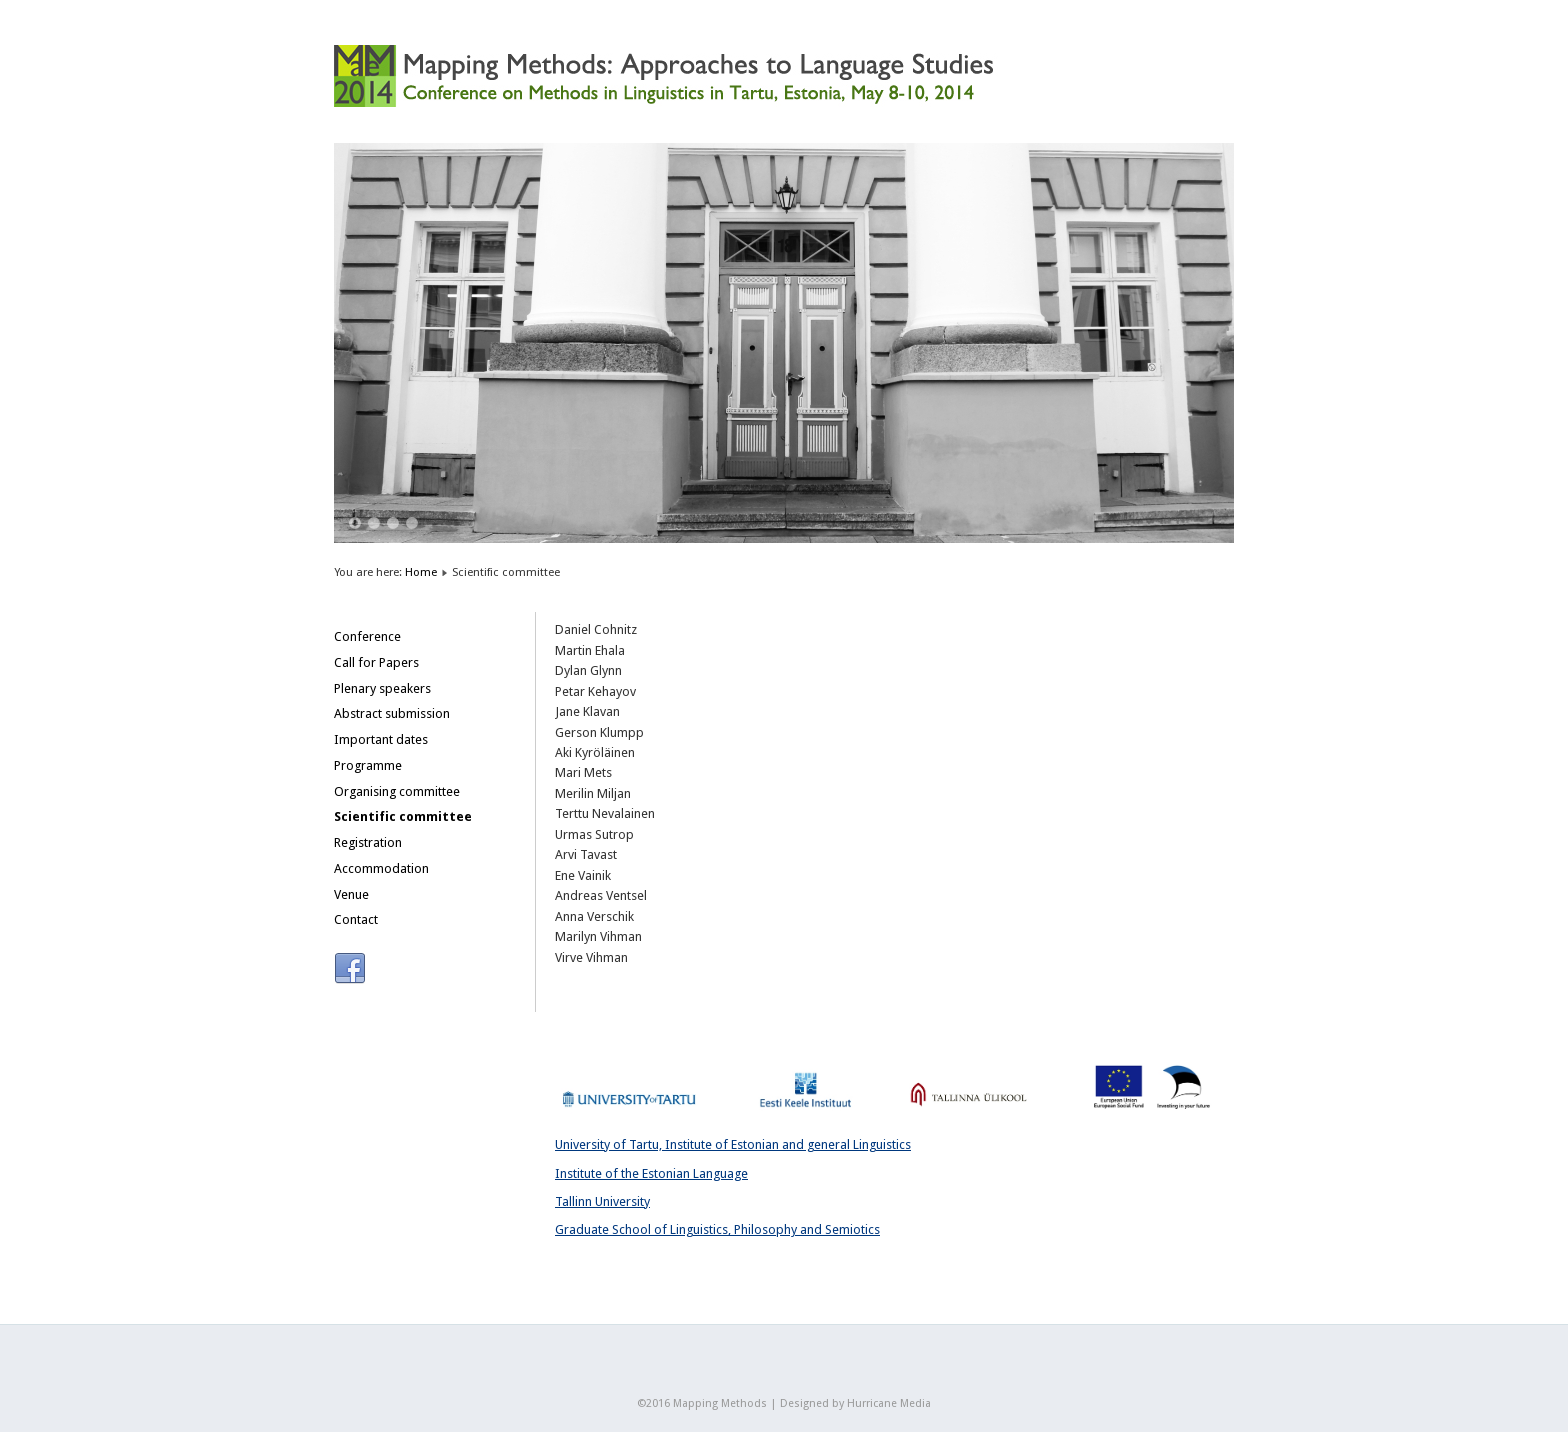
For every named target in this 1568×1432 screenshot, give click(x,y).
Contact (356, 919)
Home (421, 572)
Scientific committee (403, 816)
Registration (368, 842)
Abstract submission (392, 713)
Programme (368, 765)
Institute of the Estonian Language (651, 1173)
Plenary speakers (382, 688)
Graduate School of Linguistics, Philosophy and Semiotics (717, 1229)
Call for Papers (376, 662)
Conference (367, 636)
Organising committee (397, 791)
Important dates (381, 739)
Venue (351, 894)
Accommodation (381, 868)
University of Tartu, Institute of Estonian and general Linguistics (733, 1144)
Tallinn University (602, 1201)
